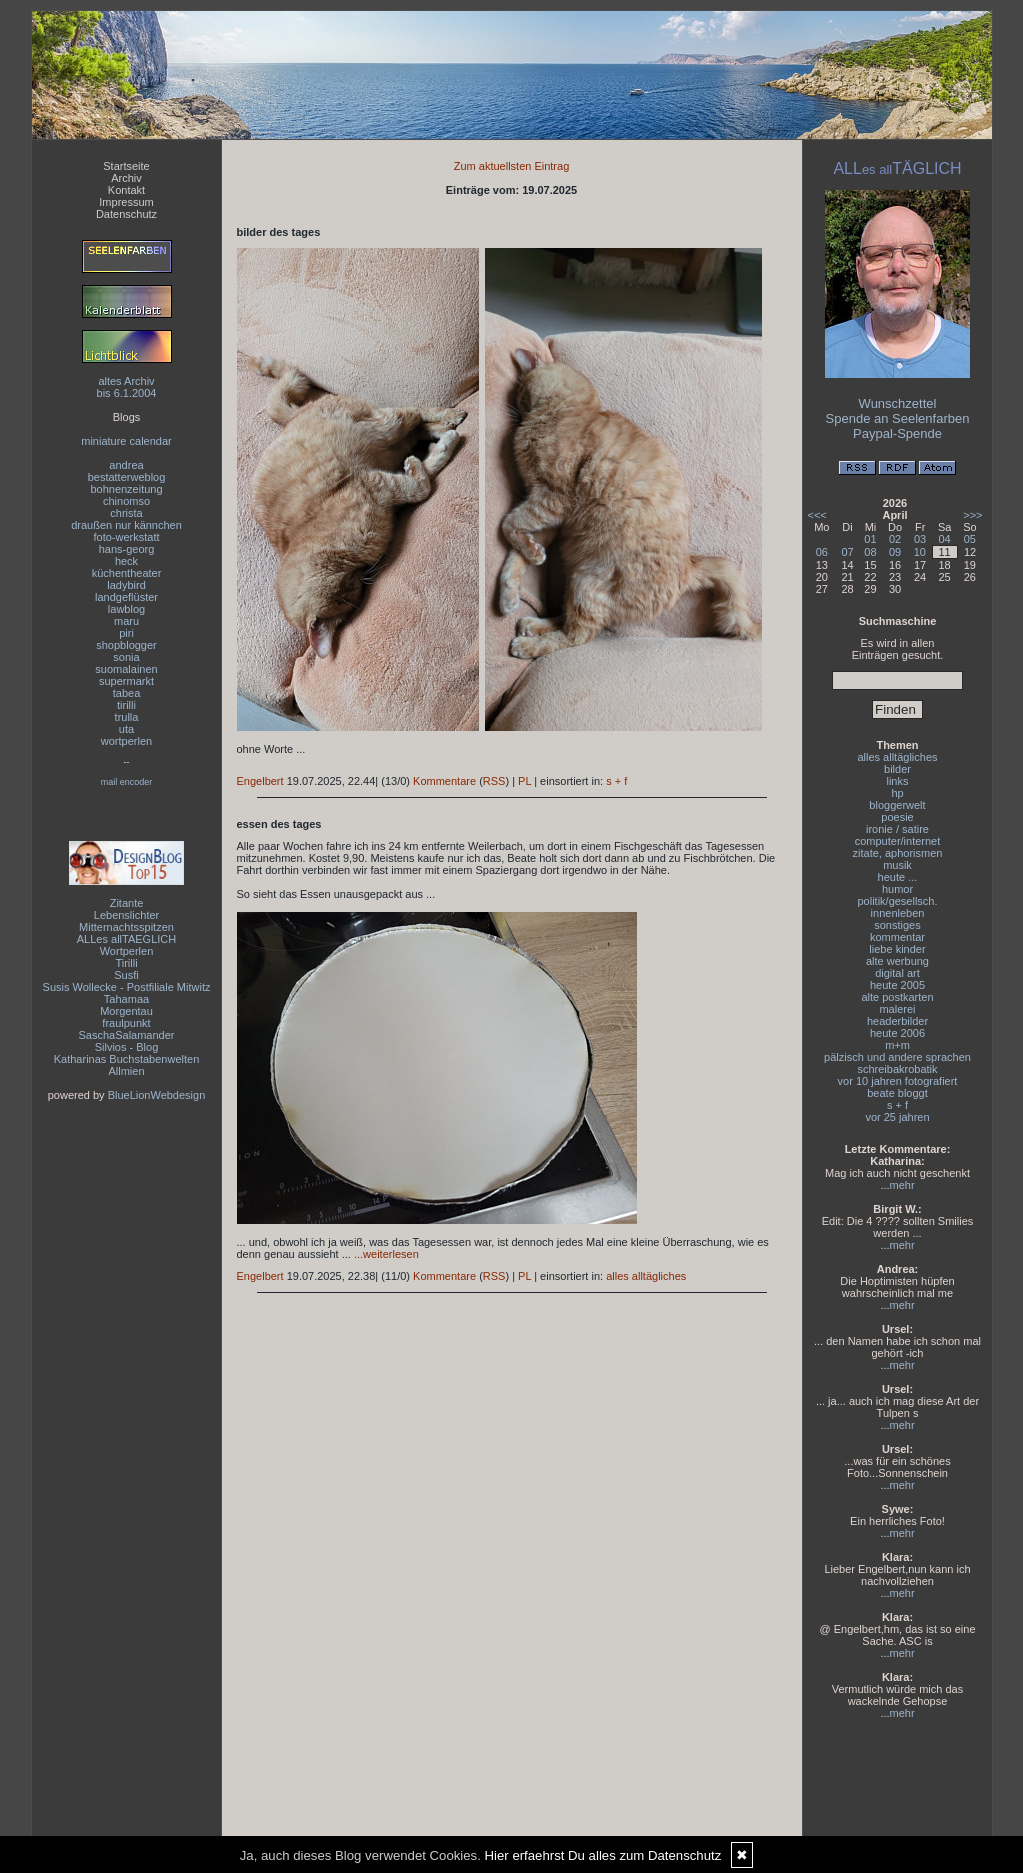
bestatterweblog (127, 477)
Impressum (126, 202)
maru (126, 621)
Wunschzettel (898, 403)
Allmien (126, 1071)
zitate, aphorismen (898, 853)
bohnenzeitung (126, 489)
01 (870, 539)
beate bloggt (897, 1093)
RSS (494, 781)
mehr (902, 1185)
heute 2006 (897, 1033)
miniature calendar (126, 441)
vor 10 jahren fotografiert (898, 1081)
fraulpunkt (126, 1023)
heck (126, 561)
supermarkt (126, 681)
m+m (897, 1045)
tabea (127, 693)
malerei (897, 1009)
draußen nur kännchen (126, 525)
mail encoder (127, 782)
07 (847, 552)
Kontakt (126, 190)
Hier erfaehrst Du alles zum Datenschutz (603, 1855)
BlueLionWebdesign (157, 1095)
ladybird (126, 585)
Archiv (126, 178)
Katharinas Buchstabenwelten (127, 1059)
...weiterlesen (386, 1254)
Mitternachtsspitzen (126, 927)
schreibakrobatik (897, 1069)
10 (920, 552)
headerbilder (897, 1021)
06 (822, 552)
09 (895, 552)
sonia (126, 657)
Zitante (127, 903)
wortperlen (126, 741)
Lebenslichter (126, 915)
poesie (897, 817)
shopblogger (126, 645)
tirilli (126, 705)
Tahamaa (126, 999)
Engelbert (260, 781)
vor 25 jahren (897, 1117)
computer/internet (898, 841)
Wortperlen (127, 951)
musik (897, 865)
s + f (616, 781)
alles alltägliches (646, 1276)
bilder (897, 769)
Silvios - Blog (127, 1047)
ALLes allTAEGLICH (126, 939)
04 (945, 539)
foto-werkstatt (126, 537)
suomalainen (126, 669)
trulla (127, 717)
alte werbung (897, 961)
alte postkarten (897, 997)
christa (126, 513)
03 (920, 539)
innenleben (898, 913)
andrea (126, 465)
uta (126, 729)
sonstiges (897, 925)
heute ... (898, 877)
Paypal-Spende (897, 433)
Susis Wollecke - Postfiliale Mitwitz (127, 987)
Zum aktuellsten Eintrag (512, 166)
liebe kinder (897, 949)
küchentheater (127, 573)
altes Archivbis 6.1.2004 (127, 387)
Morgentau (126, 1011)
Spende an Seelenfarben (898, 418)
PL (524, 781)
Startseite (126, 166)
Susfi (126, 975)
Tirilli (126, 963)
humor (897, 889)
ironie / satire (897, 829)
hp (897, 793)
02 (895, 539)
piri (126, 633)
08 (870, 552)
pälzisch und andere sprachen (897, 1057)
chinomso (126, 501)
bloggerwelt (897, 805)
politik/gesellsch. (897, 901)
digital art (897, 973)
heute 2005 (897, 985)
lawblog (126, 609)
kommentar (897, 937)
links (897, 781)
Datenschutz (126, 214)
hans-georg (127, 549)
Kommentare (444, 781)
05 (970, 539)
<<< (817, 515)
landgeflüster (126, 597)
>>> (972, 515)
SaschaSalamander (126, 1035)
